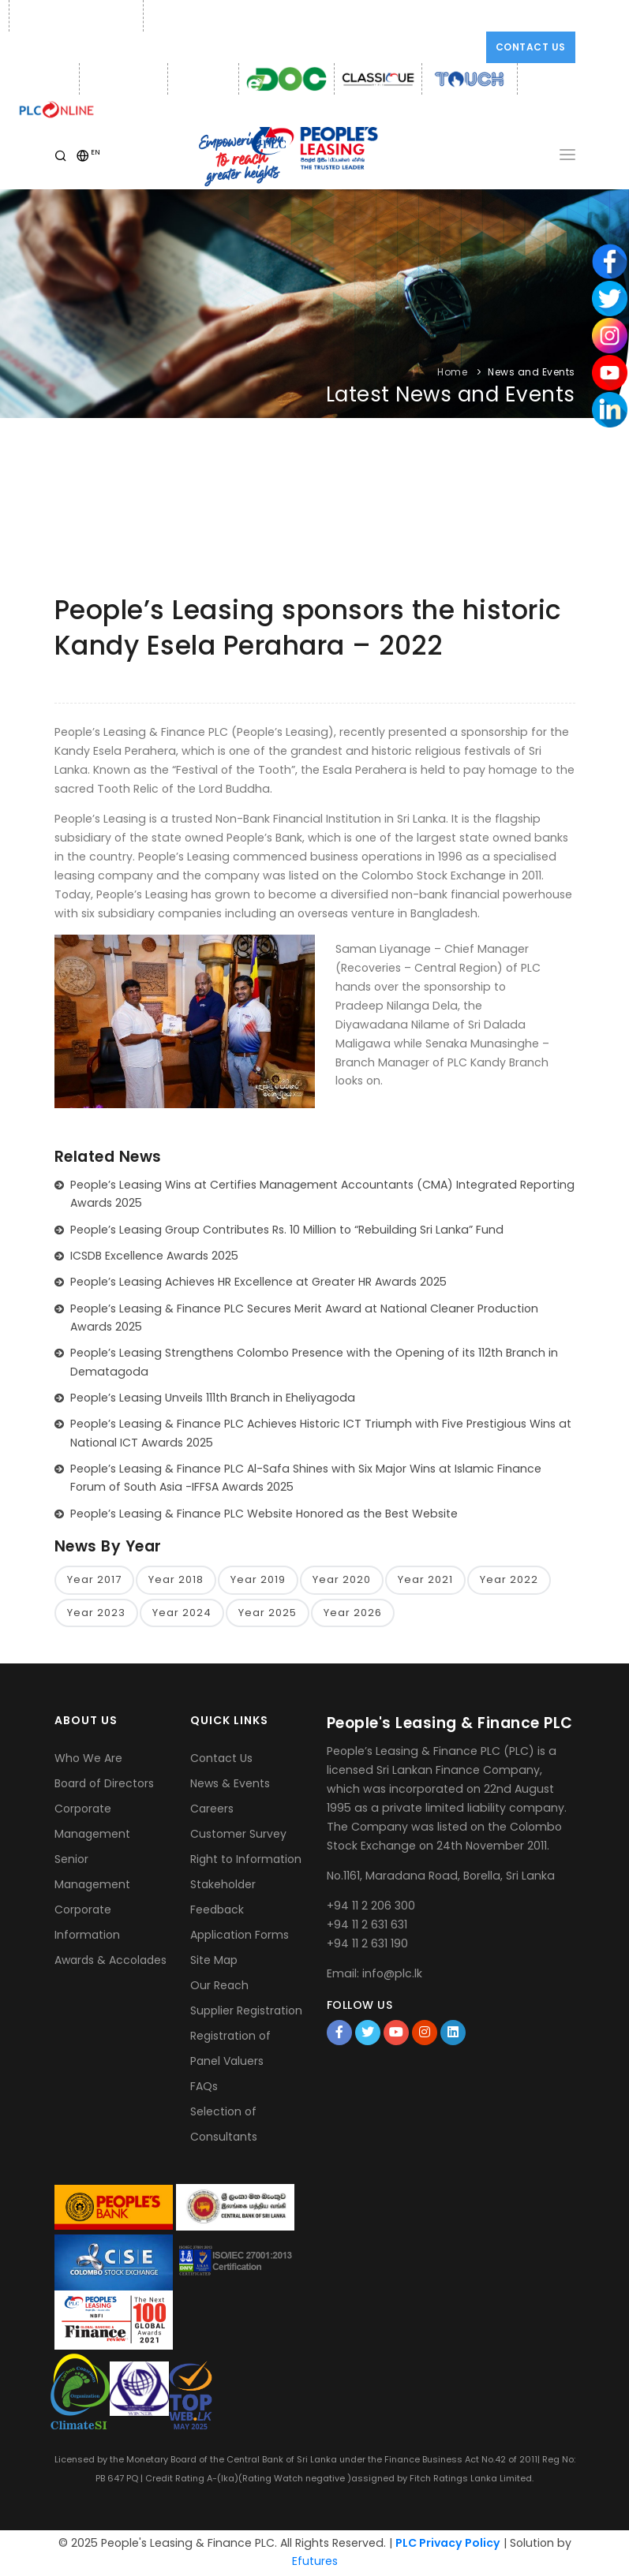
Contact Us (531, 47)
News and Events (531, 372)
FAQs (204, 2088)
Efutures (315, 2562)
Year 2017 (94, 1580)
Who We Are (88, 1760)
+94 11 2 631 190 (367, 1944)
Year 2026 (353, 1613)
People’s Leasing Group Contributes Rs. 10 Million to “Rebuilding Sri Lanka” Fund (287, 1230)
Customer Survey (238, 1835)
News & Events (230, 1785)
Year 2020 (342, 1580)
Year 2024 (182, 1613)
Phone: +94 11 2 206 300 (73, 16)
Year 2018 (176, 1580)
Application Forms (239, 1936)
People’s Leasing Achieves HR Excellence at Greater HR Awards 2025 (258, 1282)
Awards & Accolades (110, 1961)
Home (452, 372)
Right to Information (245, 1861)
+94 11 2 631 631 (367, 1925)
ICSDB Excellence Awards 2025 (154, 1256)
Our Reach (219, 1987)
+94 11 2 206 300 (371, 1906)
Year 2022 (509, 1580)
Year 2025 (267, 1613)
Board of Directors (104, 1785)
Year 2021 (425, 1580)
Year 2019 (258, 1580)
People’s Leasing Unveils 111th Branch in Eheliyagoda (212, 1398)
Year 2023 (96, 1613)
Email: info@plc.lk (193, 16)
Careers (212, 1810)
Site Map (214, 1961)
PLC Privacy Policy (447, 2544)
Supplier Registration (246, 2012)
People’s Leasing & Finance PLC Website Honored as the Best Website (264, 1513)
